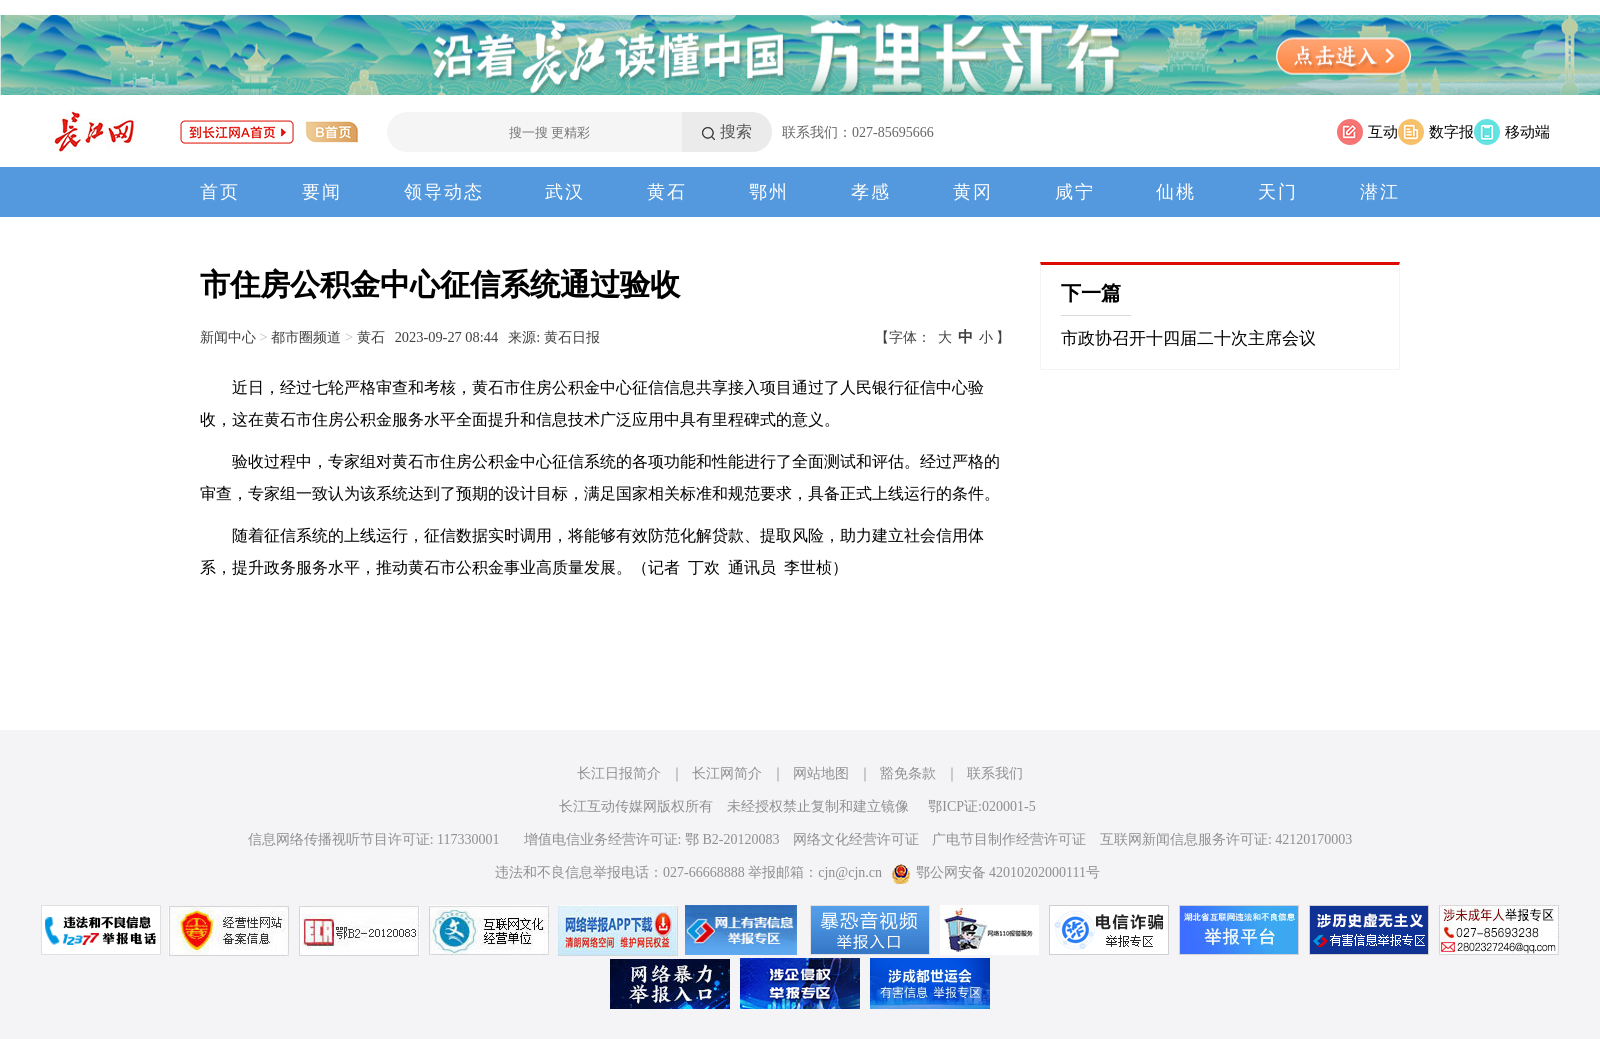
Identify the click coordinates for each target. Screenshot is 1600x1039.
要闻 (322, 192)
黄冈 (973, 192)
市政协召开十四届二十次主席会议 (1188, 338)
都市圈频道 (306, 337)
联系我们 (995, 773)
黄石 (667, 192)
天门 (1278, 192)
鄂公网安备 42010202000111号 (995, 872)
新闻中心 (228, 337)
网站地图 (821, 773)
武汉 (565, 192)
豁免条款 (908, 773)
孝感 (871, 192)
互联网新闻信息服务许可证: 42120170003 (1226, 839)
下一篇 (1091, 293)
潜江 (1380, 192)
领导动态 (444, 192)
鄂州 (769, 192)
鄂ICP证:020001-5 (981, 806)
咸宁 (1075, 192)
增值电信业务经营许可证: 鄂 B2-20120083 (652, 839)
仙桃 (1176, 192)
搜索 (736, 131)
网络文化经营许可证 (856, 839)
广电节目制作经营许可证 (1009, 839)
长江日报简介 (619, 773)
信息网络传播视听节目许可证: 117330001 (374, 839)
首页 (220, 192)
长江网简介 (727, 773)
